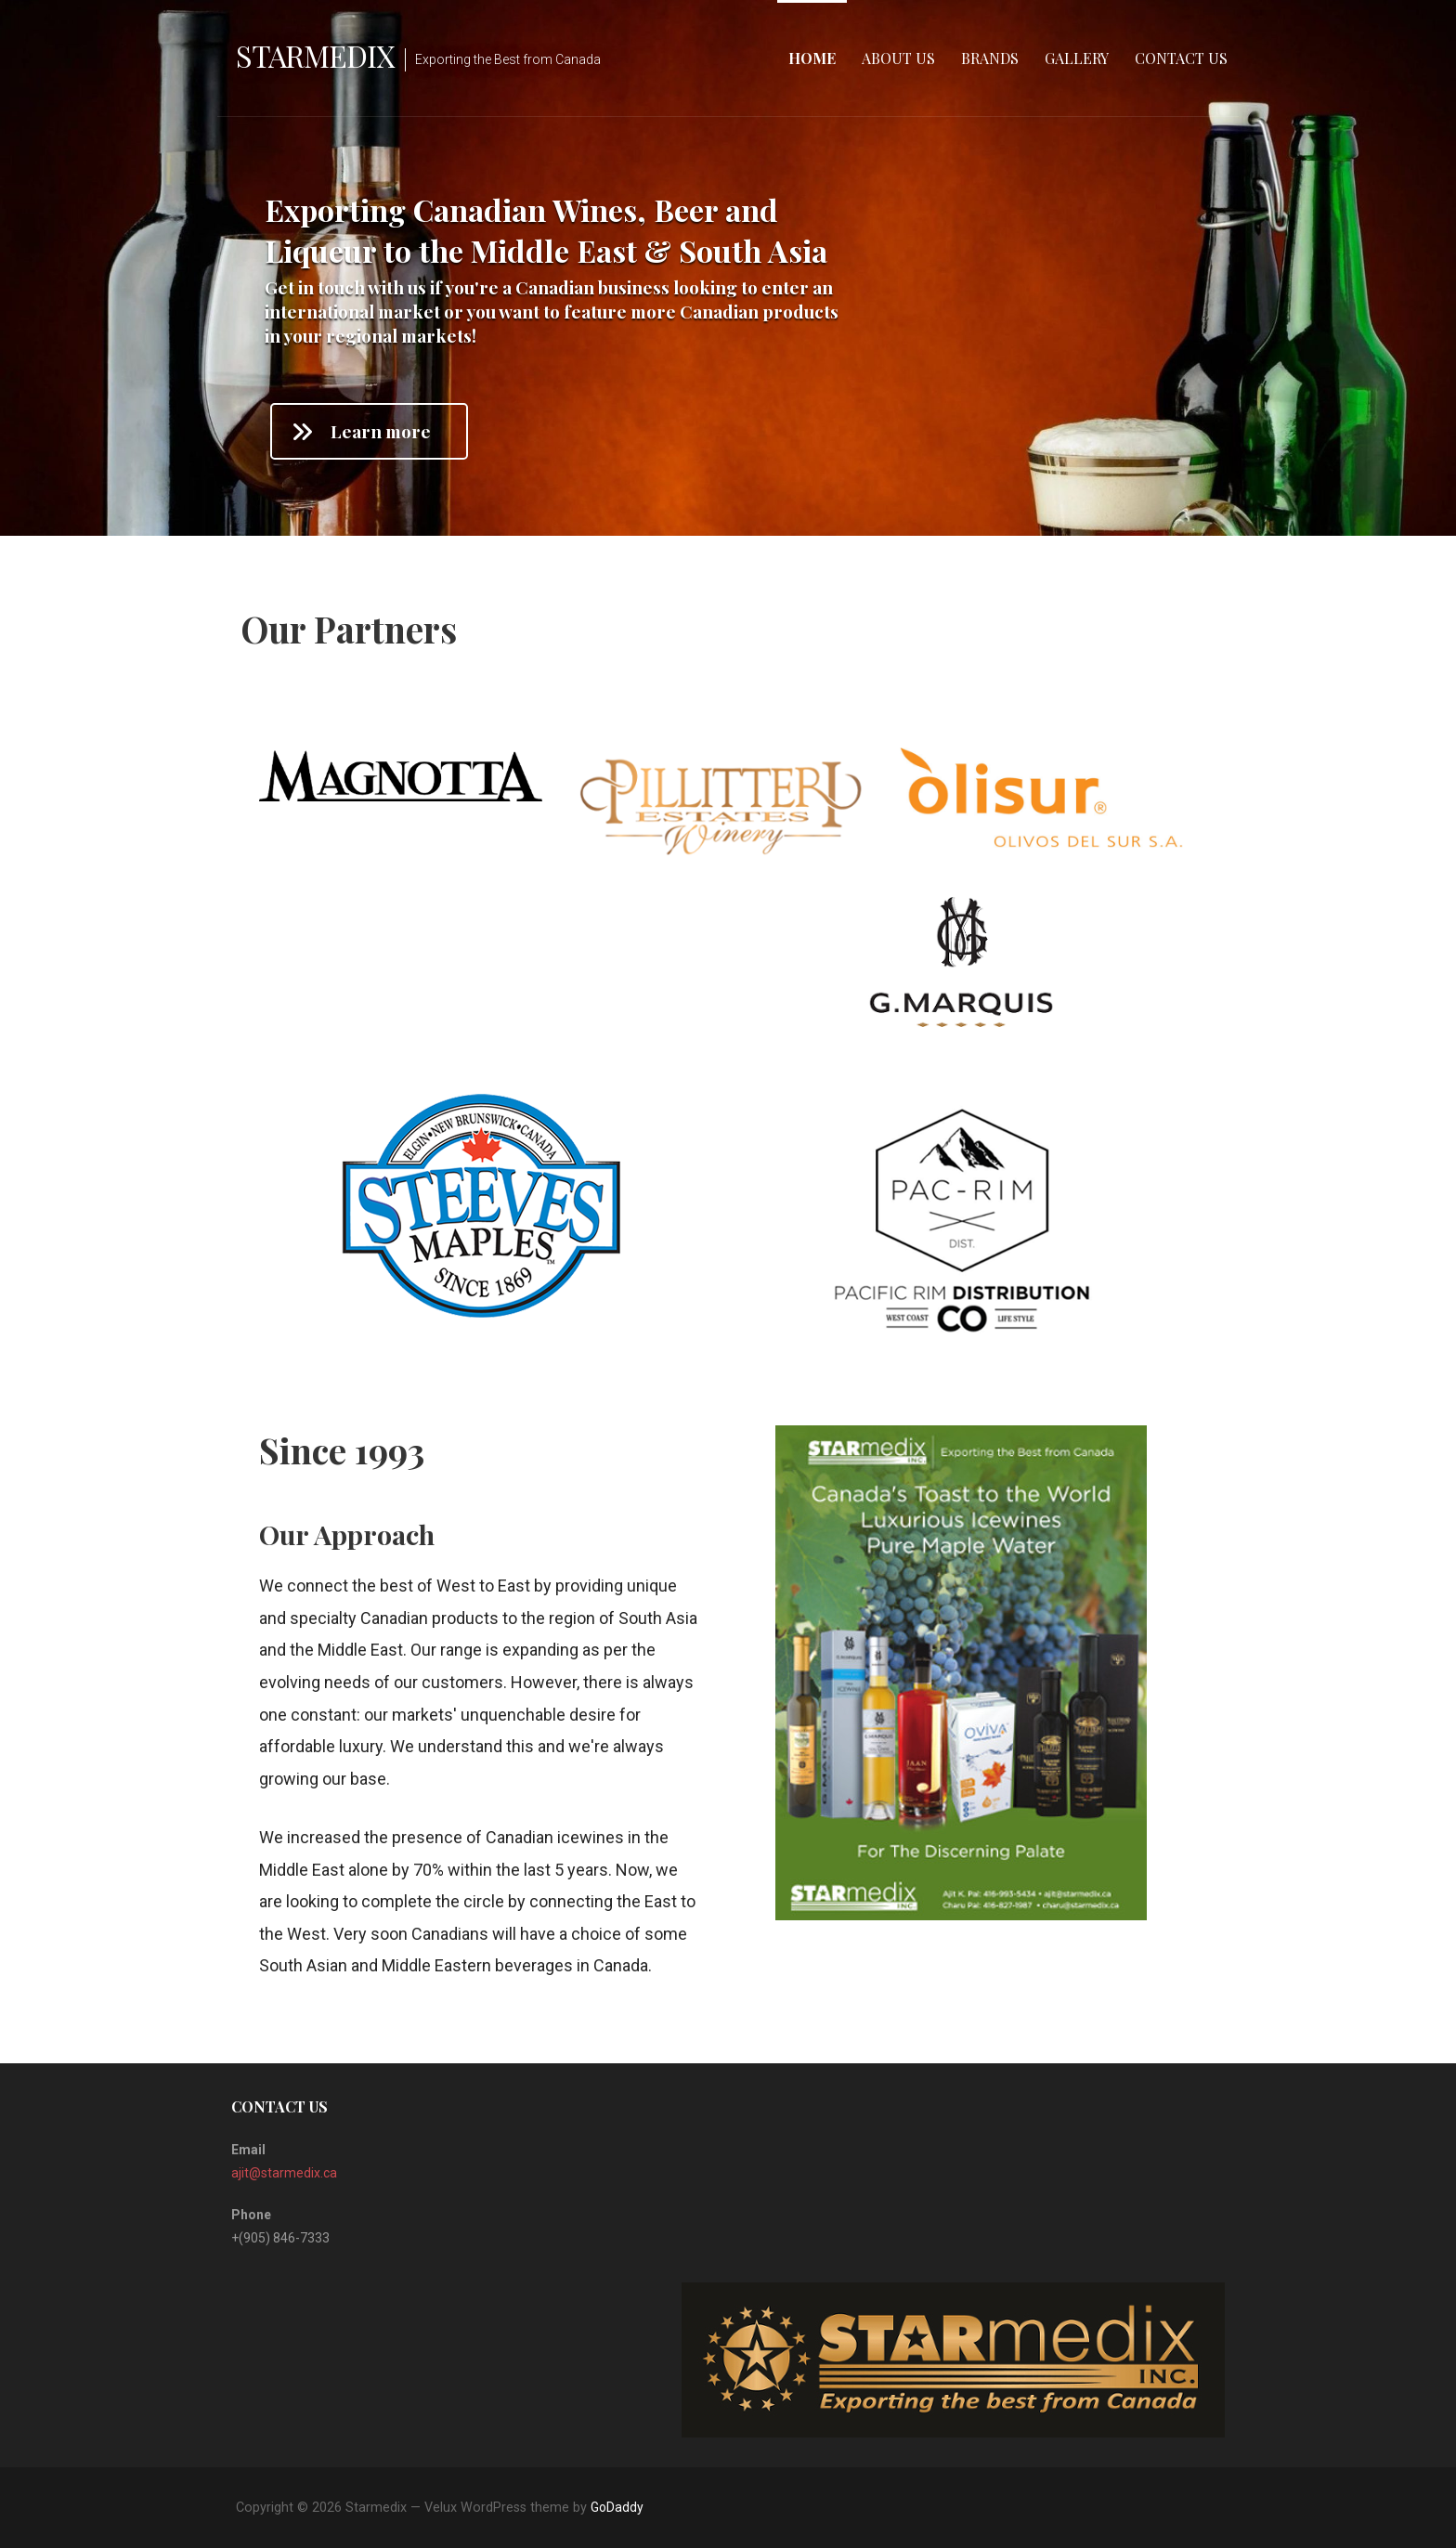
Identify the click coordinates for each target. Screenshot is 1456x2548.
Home (812, 58)
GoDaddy (617, 2507)
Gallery (1077, 58)
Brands (990, 58)
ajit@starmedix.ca (284, 2172)
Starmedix (315, 55)
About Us (898, 58)
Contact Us (1181, 58)
